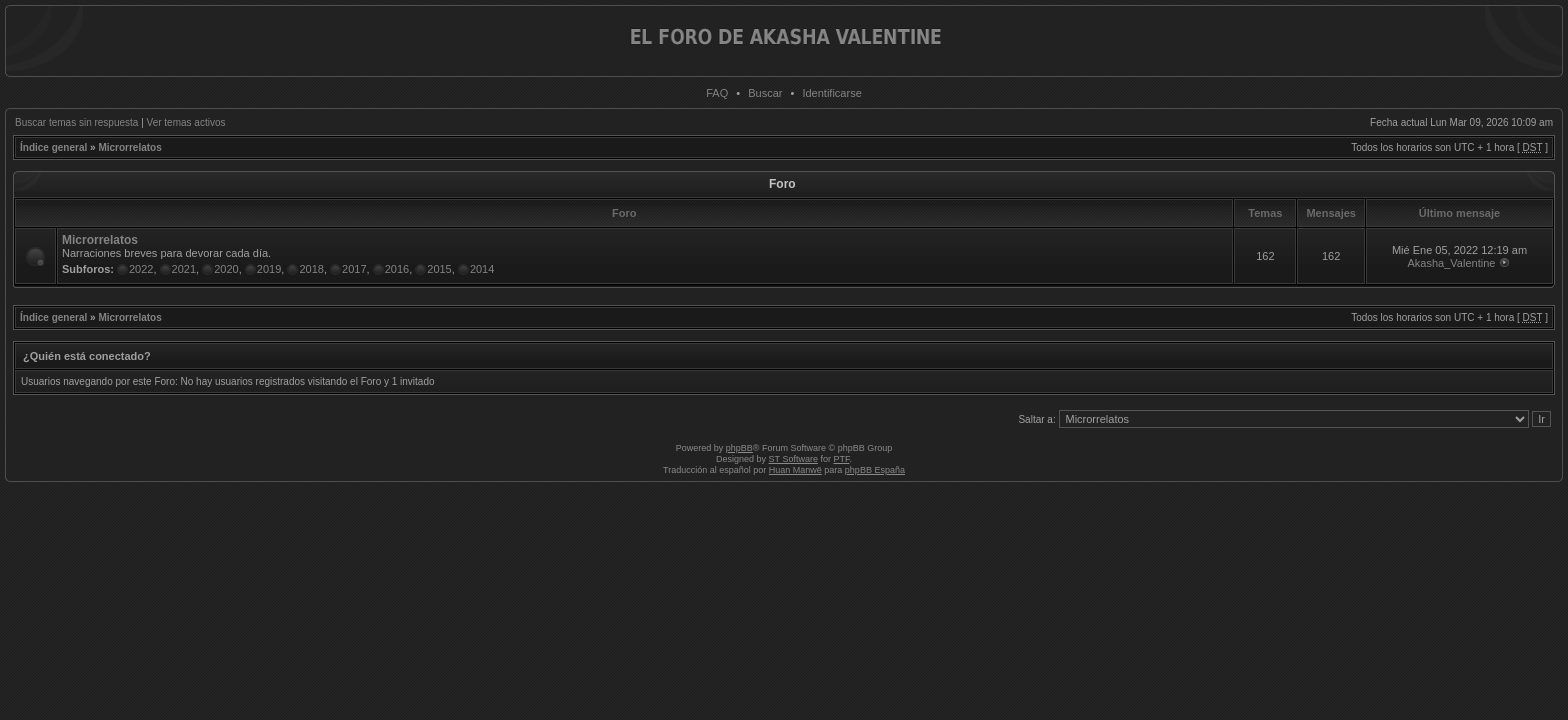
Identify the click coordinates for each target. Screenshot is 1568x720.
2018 (311, 269)
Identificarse (831, 93)
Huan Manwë (795, 470)
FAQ (717, 93)
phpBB (739, 448)
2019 (269, 269)
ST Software (793, 459)
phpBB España (875, 470)
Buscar (765, 93)
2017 (354, 269)
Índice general (53, 147)
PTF (841, 459)
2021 (184, 269)
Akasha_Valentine (1452, 263)
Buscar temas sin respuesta (76, 122)
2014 (482, 269)
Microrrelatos (129, 147)
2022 (141, 269)
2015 (439, 269)
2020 (226, 269)
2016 (397, 269)
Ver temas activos (186, 122)
